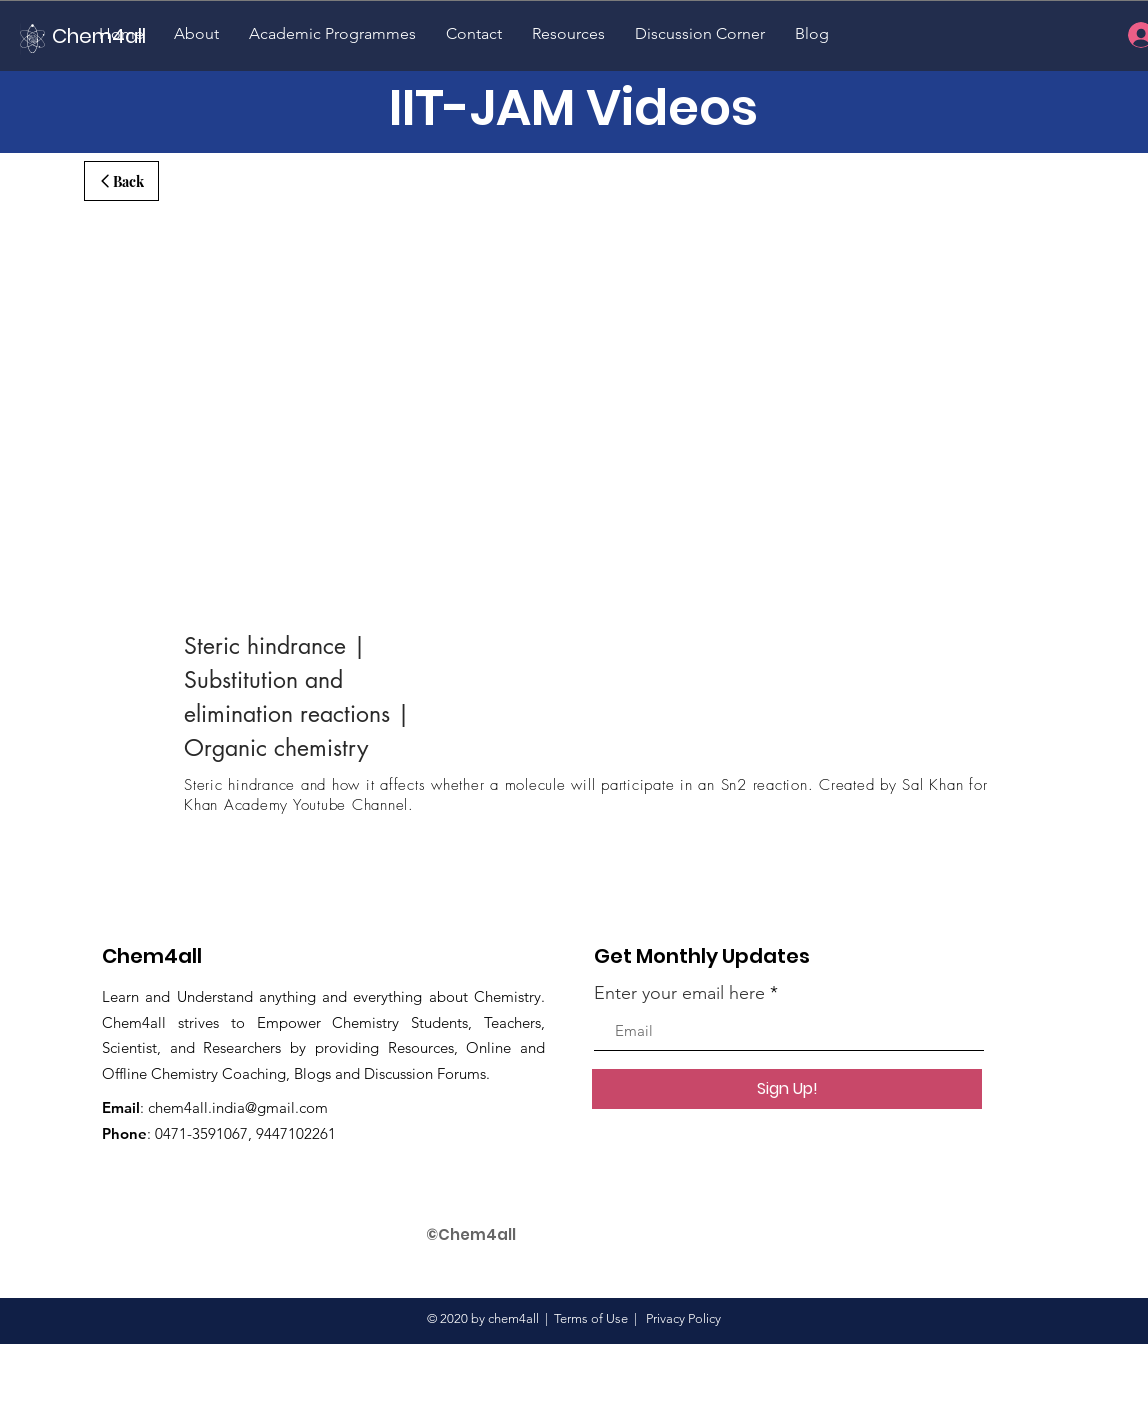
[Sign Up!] (787, 1089)
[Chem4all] (120, 35)
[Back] (121, 181)
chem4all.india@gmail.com (238, 1107)
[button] (196, 33)
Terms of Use (591, 1318)
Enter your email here (679, 993)
